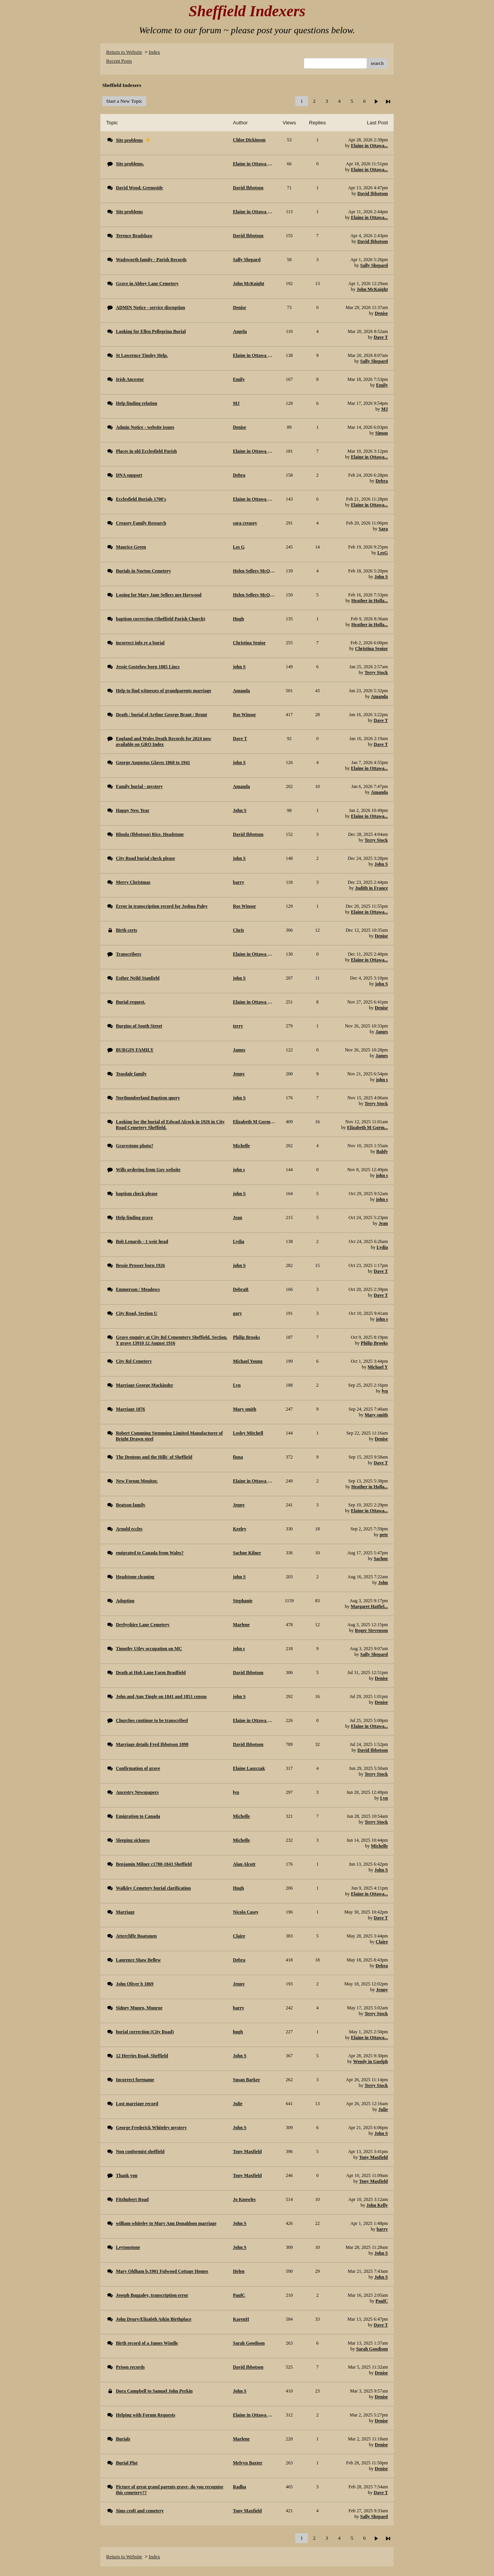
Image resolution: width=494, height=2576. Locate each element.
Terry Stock (376, 672)
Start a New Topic (124, 101)
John (383, 1582)
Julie (383, 2109)
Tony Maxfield (373, 2157)
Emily (382, 385)
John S (381, 576)
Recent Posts (119, 61)
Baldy (382, 1151)
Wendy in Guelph (370, 2061)
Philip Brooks (374, 1343)
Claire (382, 1941)
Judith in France (371, 888)
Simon (381, 433)
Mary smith (376, 1415)
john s (382, 1079)
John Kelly (377, 2205)
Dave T (381, 337)
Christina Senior (371, 648)
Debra (382, 481)
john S (381, 984)
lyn (385, 1391)
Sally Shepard (374, 265)
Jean (383, 1223)
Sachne (381, 1558)
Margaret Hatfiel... (369, 1606)
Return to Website (124, 52)
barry (382, 2229)
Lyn (384, 1798)
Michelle (379, 1846)
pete (384, 1534)
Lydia (382, 1247)
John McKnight (372, 289)
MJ (384, 409)
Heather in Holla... (369, 600)
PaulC (382, 2301)
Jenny (382, 1989)
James (382, 1031)
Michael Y (377, 1367)
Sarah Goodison (372, 2349)
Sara (383, 529)
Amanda (379, 696)
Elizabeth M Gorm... (367, 1127)
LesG (382, 552)
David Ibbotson (372, 193)
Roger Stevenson (371, 1630)
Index (154, 52)
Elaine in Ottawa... (369, 145)
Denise (381, 313)
